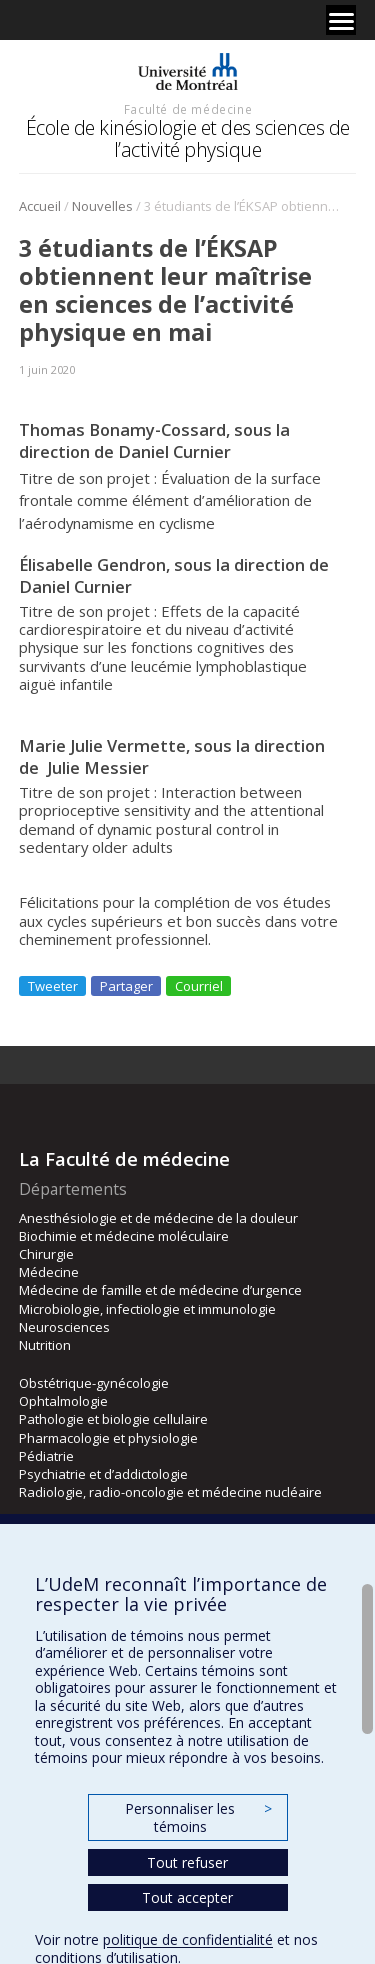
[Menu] (341, 20)
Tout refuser (187, 1862)
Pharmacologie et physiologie (108, 1438)
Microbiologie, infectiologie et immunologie (147, 1309)
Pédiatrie (46, 1456)
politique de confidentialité (188, 1939)
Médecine (49, 1272)
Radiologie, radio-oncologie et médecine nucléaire (170, 1492)
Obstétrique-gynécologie (94, 1383)
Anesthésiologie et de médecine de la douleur (158, 1218)
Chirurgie (46, 1254)
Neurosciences (64, 1327)
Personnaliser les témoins (198, 1817)
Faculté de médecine (188, 109)
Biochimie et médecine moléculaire (124, 1236)
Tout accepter (187, 1897)
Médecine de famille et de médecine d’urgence (160, 1290)
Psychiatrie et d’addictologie (103, 1474)
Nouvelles (102, 206)
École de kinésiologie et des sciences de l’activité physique (188, 138)
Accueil (40, 206)
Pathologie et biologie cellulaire (113, 1419)
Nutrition (45, 1345)
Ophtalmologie (63, 1401)
